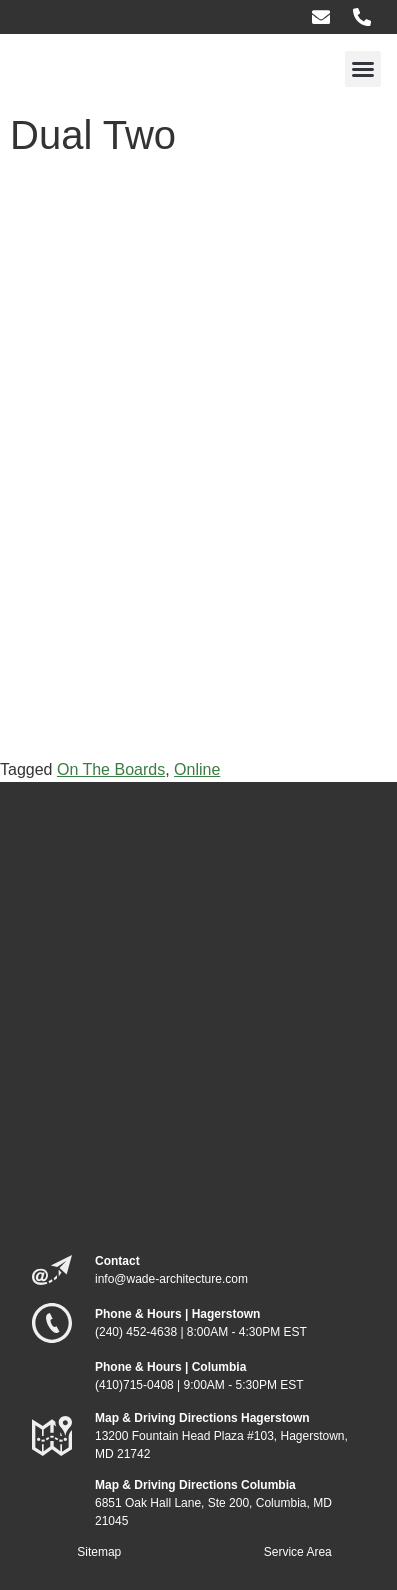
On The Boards (111, 769)
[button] (363, 69)
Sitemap (99, 1552)
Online (197, 769)
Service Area (298, 1552)
